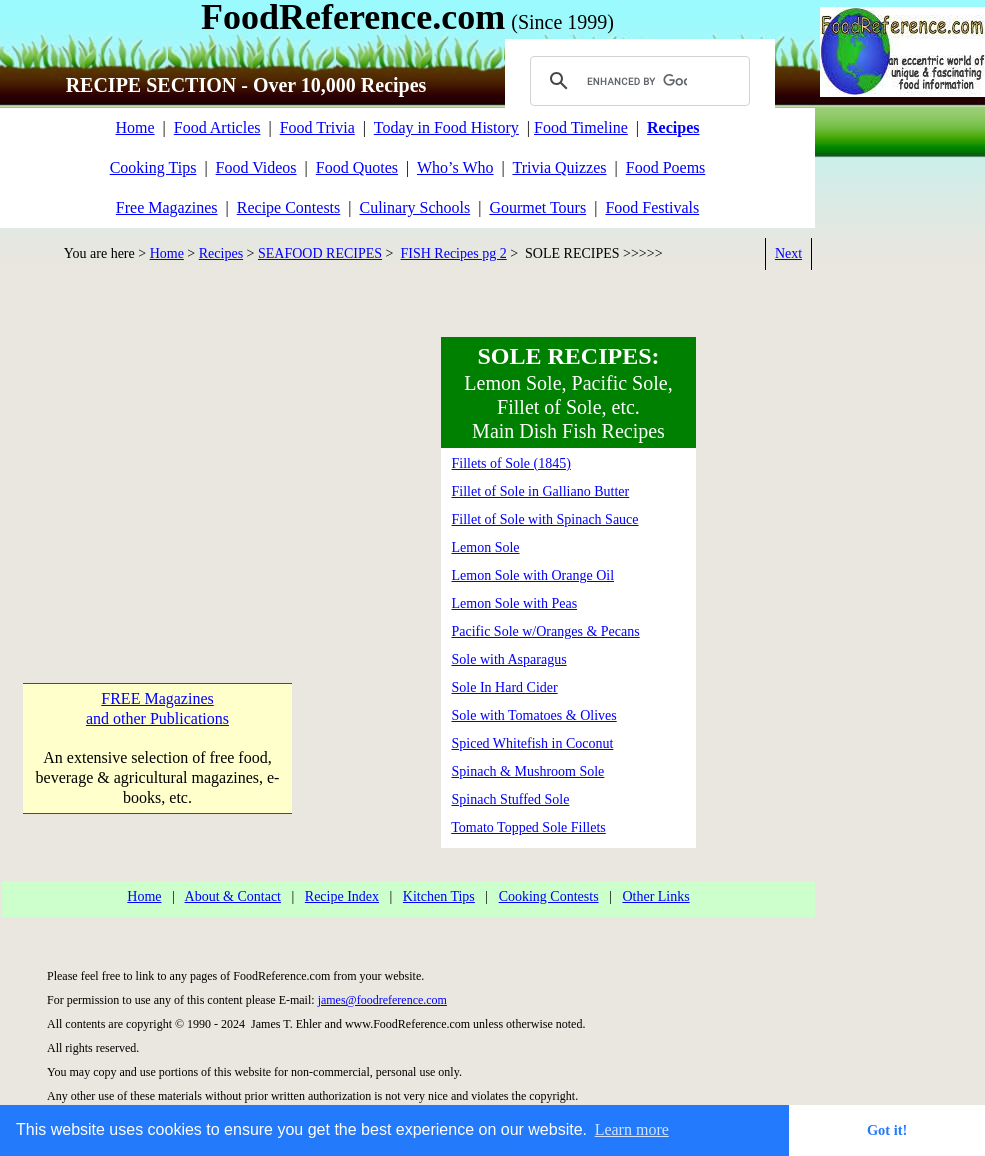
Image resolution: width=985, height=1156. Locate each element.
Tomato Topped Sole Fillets (528, 827)
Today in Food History (446, 127)
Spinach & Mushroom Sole (528, 771)
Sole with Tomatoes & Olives (534, 715)
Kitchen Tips (439, 896)
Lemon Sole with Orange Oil (533, 575)
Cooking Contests (549, 896)
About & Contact (233, 896)
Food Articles (217, 127)
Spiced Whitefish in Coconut (533, 743)
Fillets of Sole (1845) (511, 463)
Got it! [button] (887, 1130)
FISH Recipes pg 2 (454, 253)
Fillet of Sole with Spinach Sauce (545, 519)
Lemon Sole (486, 547)
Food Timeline (581, 127)
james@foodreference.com (382, 1000)
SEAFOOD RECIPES (320, 253)
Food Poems (666, 167)
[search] (637, 81)
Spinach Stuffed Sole (511, 799)
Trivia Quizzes (559, 167)
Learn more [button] (632, 1129)
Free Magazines (167, 207)
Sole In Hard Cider (505, 687)
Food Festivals (652, 207)
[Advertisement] (156, 462)
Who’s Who (455, 167)
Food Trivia (317, 127)
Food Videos (256, 167)
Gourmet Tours (537, 207)
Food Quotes (357, 167)
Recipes (221, 253)
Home (134, 127)
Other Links (655, 896)
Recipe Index (342, 896)
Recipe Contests (289, 207)
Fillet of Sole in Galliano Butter (541, 491)
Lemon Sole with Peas (515, 603)
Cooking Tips (153, 167)
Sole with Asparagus (509, 659)
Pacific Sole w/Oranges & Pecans (546, 631)
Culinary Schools (415, 207)
